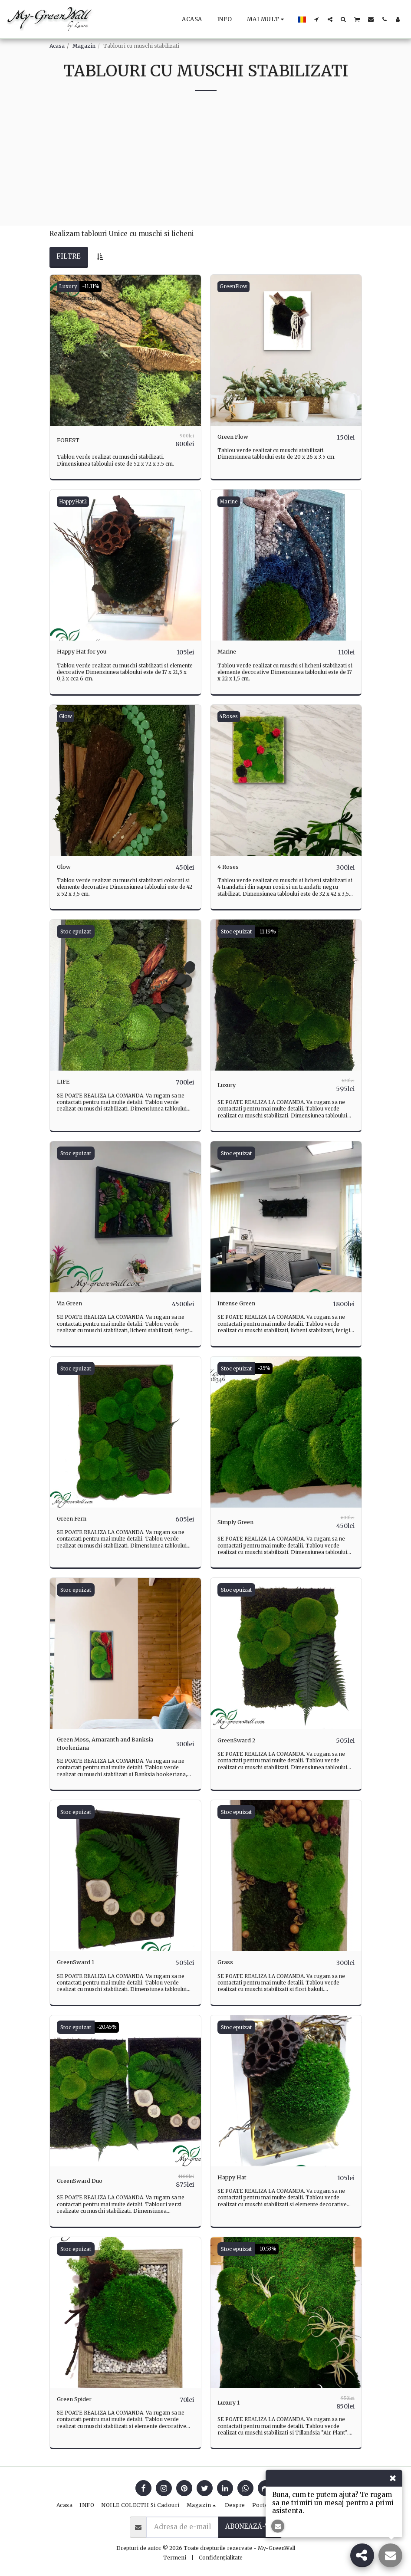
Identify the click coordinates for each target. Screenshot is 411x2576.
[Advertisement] (205, 165)
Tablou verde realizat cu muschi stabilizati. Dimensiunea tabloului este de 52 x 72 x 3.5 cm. (117, 460)
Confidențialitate (221, 2557)
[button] (316, 19)
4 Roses (229, 866)
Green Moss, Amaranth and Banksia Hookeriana (102, 1744)
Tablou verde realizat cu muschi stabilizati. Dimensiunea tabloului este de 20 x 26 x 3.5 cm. (278, 453)
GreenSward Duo (85, 2182)
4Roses (230, 716)
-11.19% (269, 931)
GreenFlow (235, 286)
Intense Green (241, 1302)
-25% (265, 1367)
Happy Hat (235, 2179)
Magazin (83, 46)
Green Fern (75, 1518)
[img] (125, 350)
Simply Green (240, 1521)
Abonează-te (249, 2526)
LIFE (64, 1082)
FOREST (70, 440)
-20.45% (108, 2028)
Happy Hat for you (87, 651)
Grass (227, 1963)
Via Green (73, 1302)
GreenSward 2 (240, 1739)
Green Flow (236, 437)
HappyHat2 (74, 501)
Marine (230, 501)
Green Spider (79, 2399)
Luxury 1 (231, 2403)
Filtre (68, 256)
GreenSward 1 (80, 1963)
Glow (66, 716)
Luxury (69, 286)
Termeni (174, 2557)
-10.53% (269, 2249)
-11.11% (95, 286)
